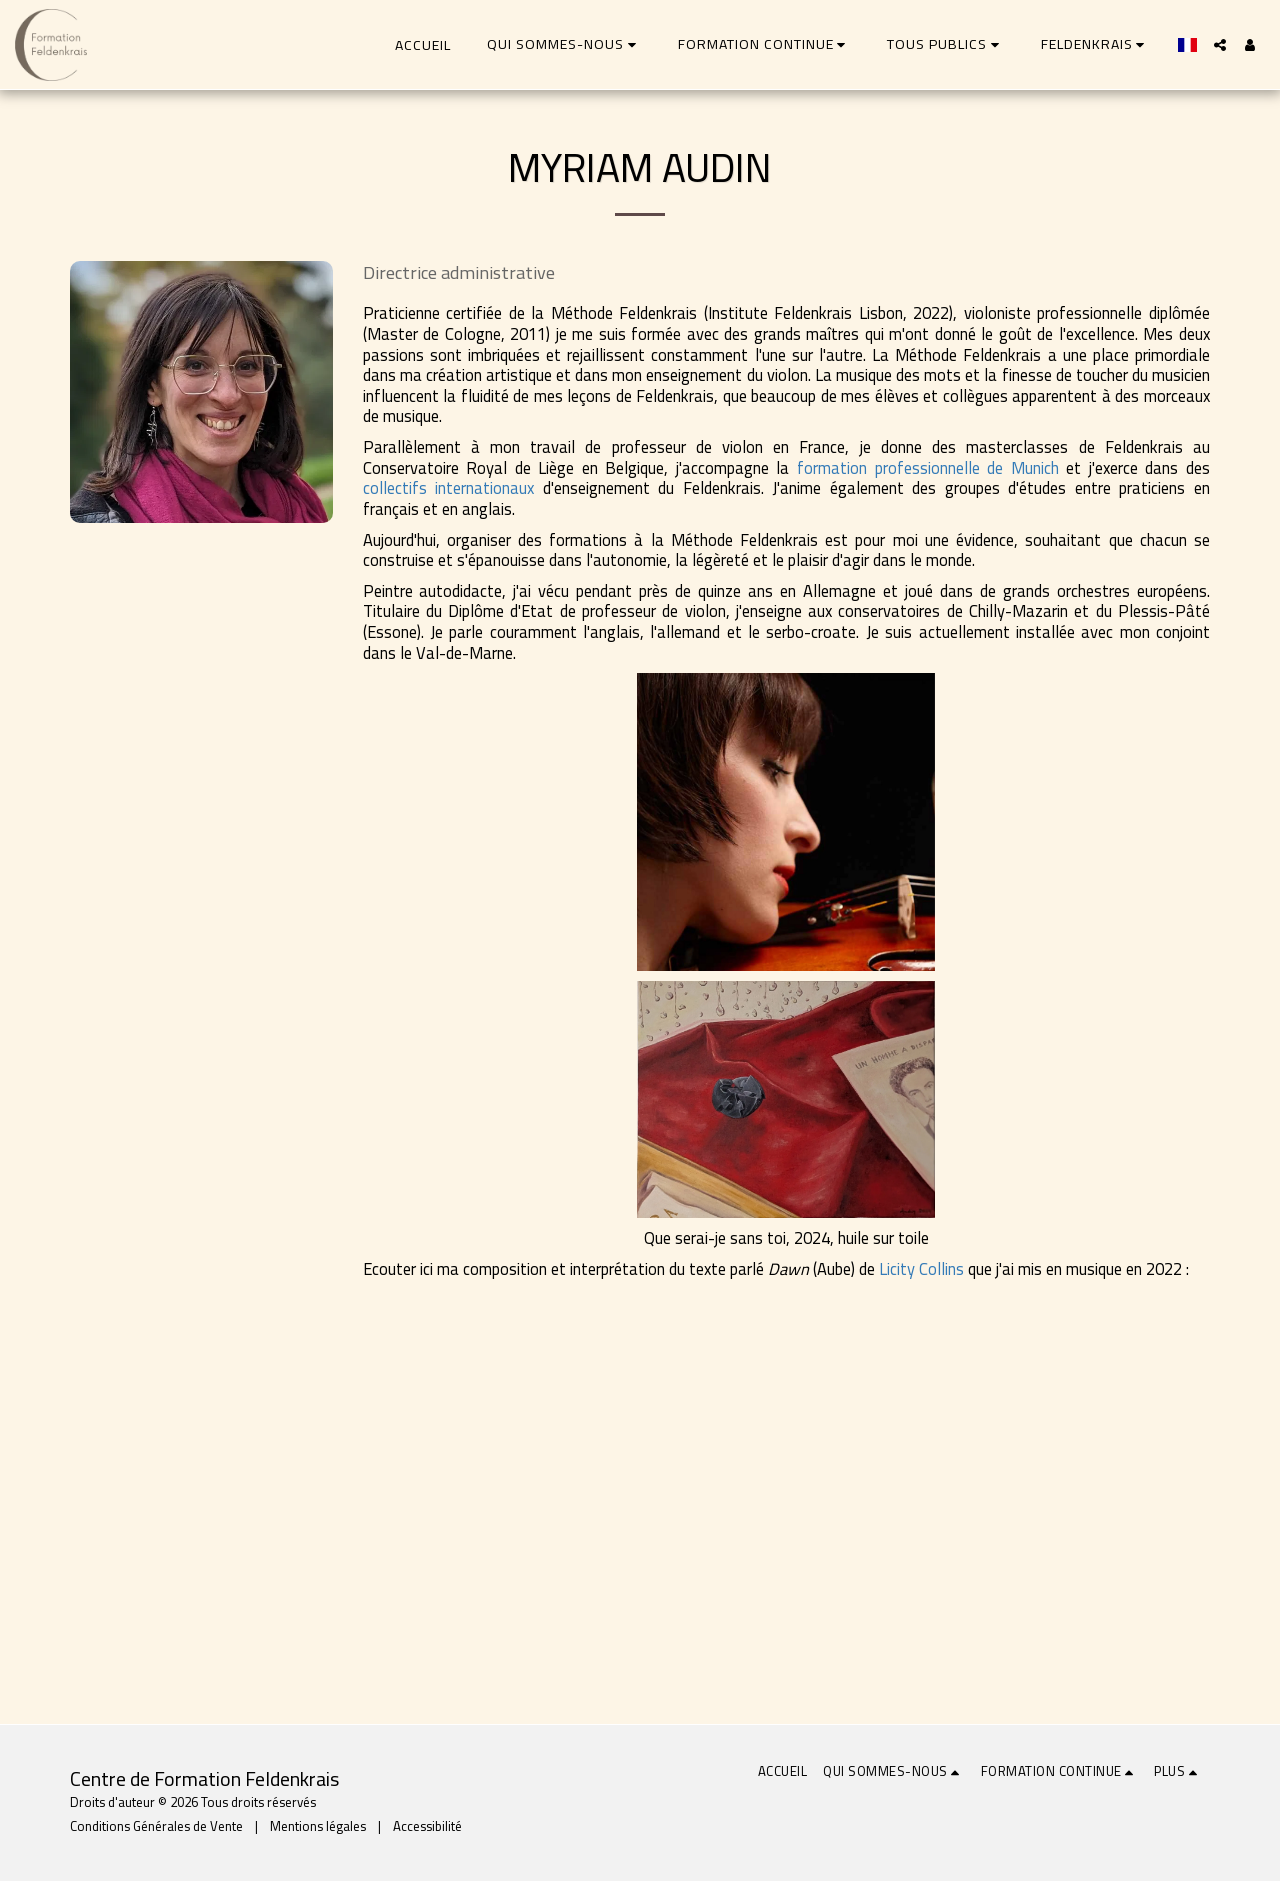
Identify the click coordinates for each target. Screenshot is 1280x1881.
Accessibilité (427, 1826)
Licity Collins (921, 1269)
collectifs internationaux (449, 488)
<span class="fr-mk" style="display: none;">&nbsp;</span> (683, 1469)
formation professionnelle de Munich (928, 468)
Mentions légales (318, 1826)
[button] (564, 44)
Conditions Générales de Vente (156, 1826)
